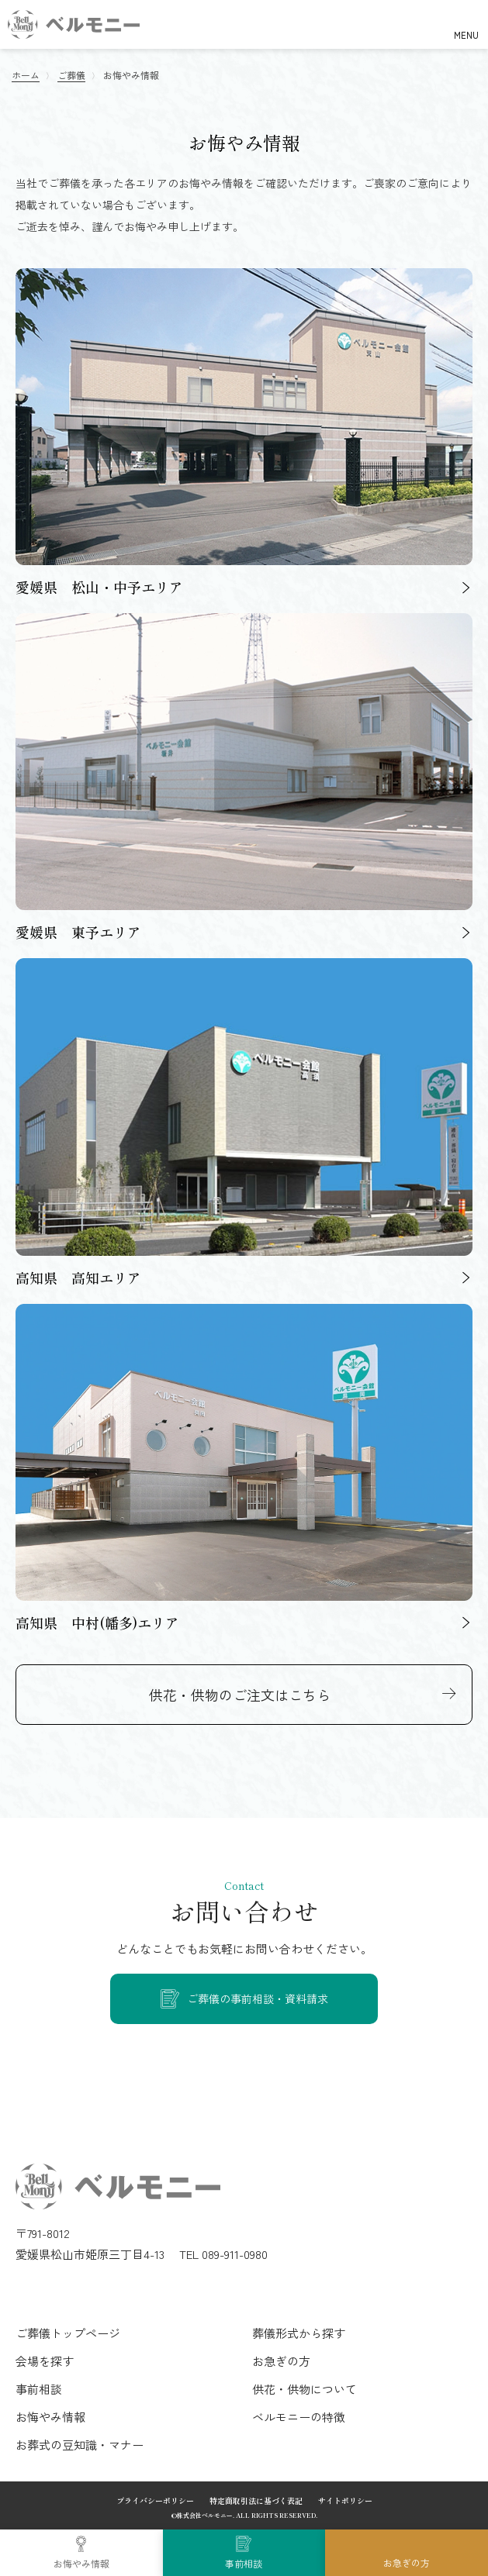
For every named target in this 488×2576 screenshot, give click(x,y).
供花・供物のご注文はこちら (240, 1695)
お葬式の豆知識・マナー (80, 2444)
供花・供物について (304, 2389)
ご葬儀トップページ (68, 2333)
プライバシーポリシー (155, 2500)
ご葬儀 (71, 74)
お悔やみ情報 (81, 2563)
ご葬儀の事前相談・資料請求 (257, 1998)
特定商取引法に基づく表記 (256, 2500)
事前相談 (243, 2563)
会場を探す (45, 2361)
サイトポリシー (345, 2500)
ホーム (26, 74)
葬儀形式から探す (298, 2333)
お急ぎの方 (406, 2562)
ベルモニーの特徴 (298, 2417)
